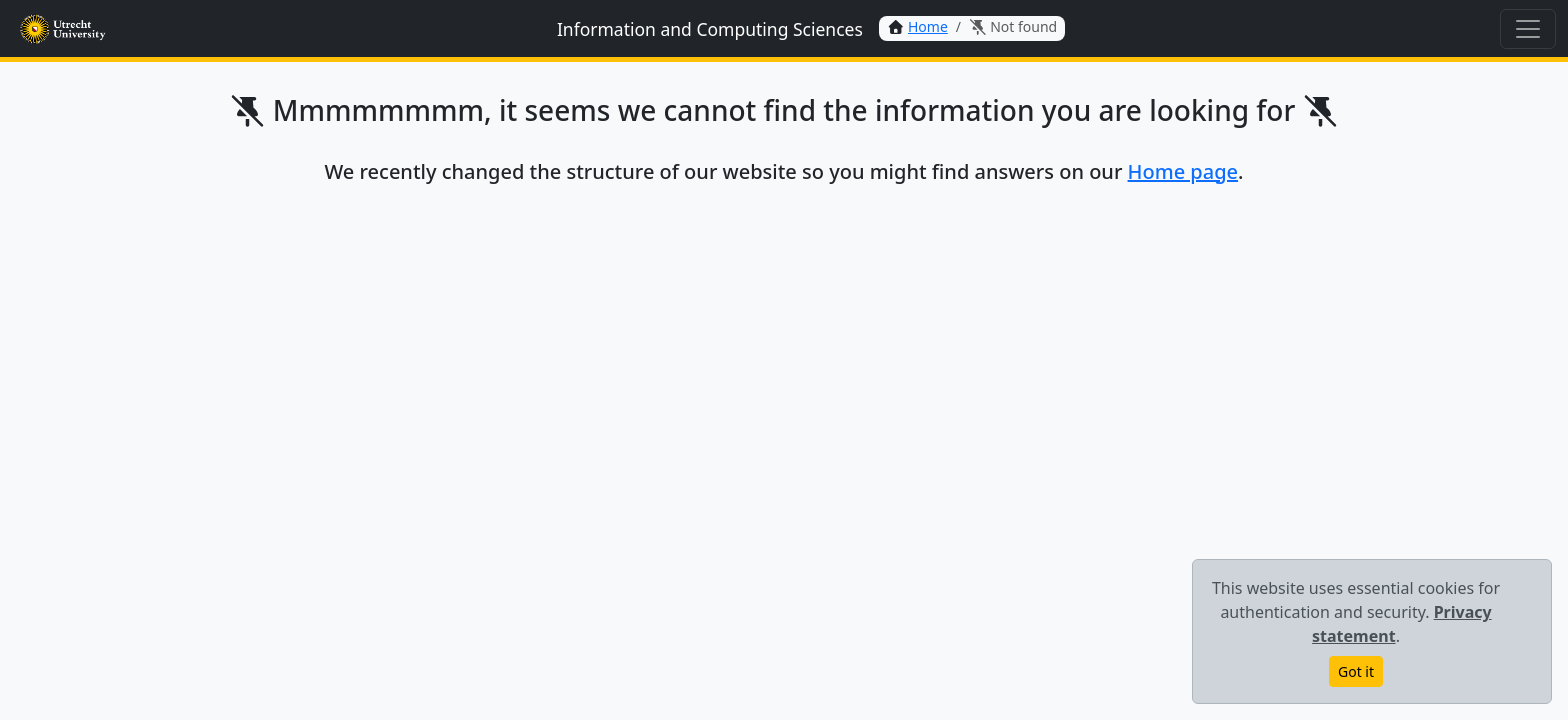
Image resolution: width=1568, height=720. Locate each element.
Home (928, 26)
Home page (1183, 171)
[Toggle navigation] (1528, 29)
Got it (1356, 671)
